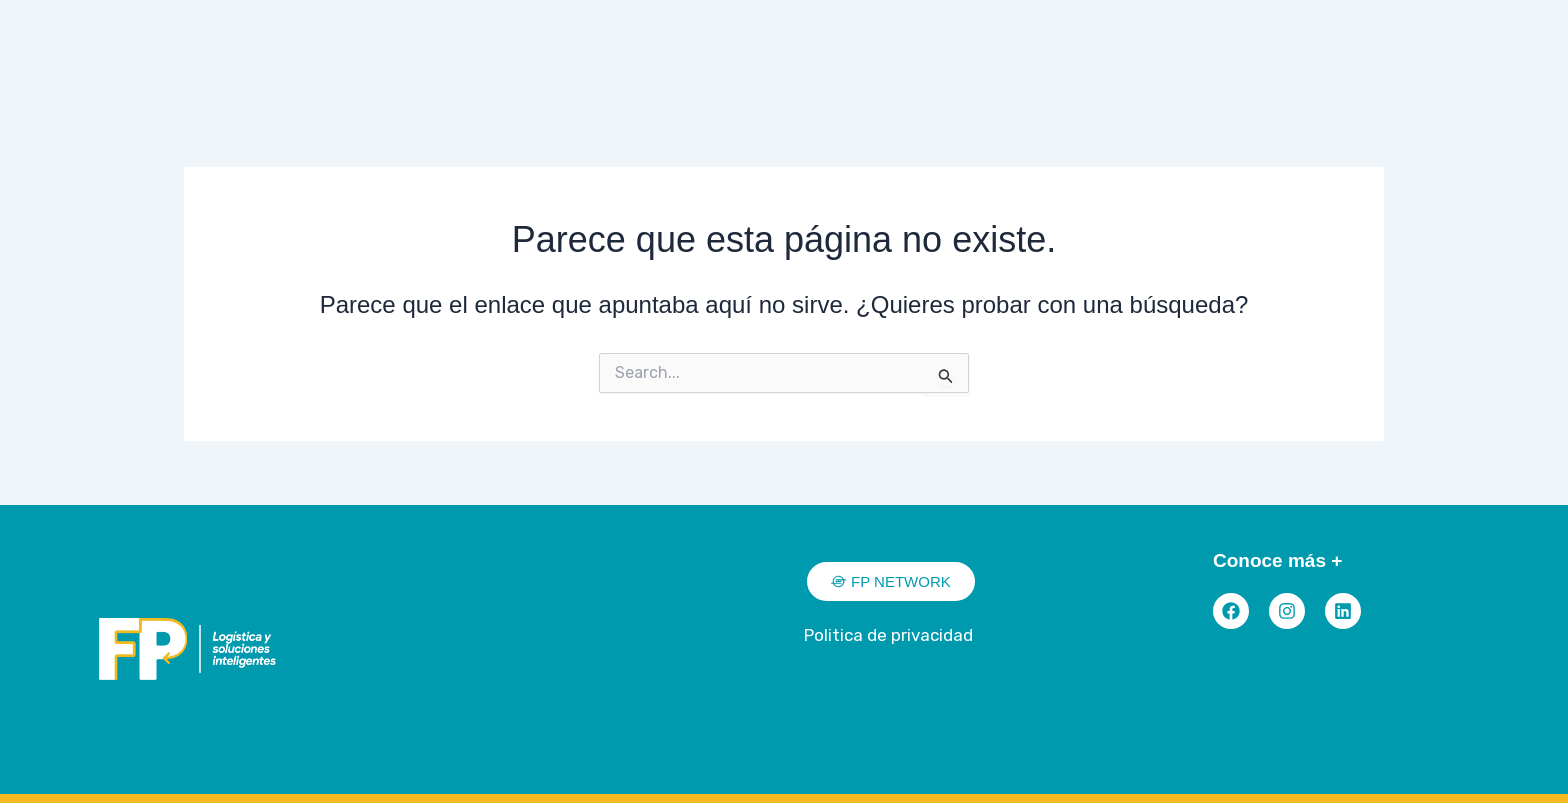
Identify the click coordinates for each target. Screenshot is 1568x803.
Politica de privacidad (888, 635)
